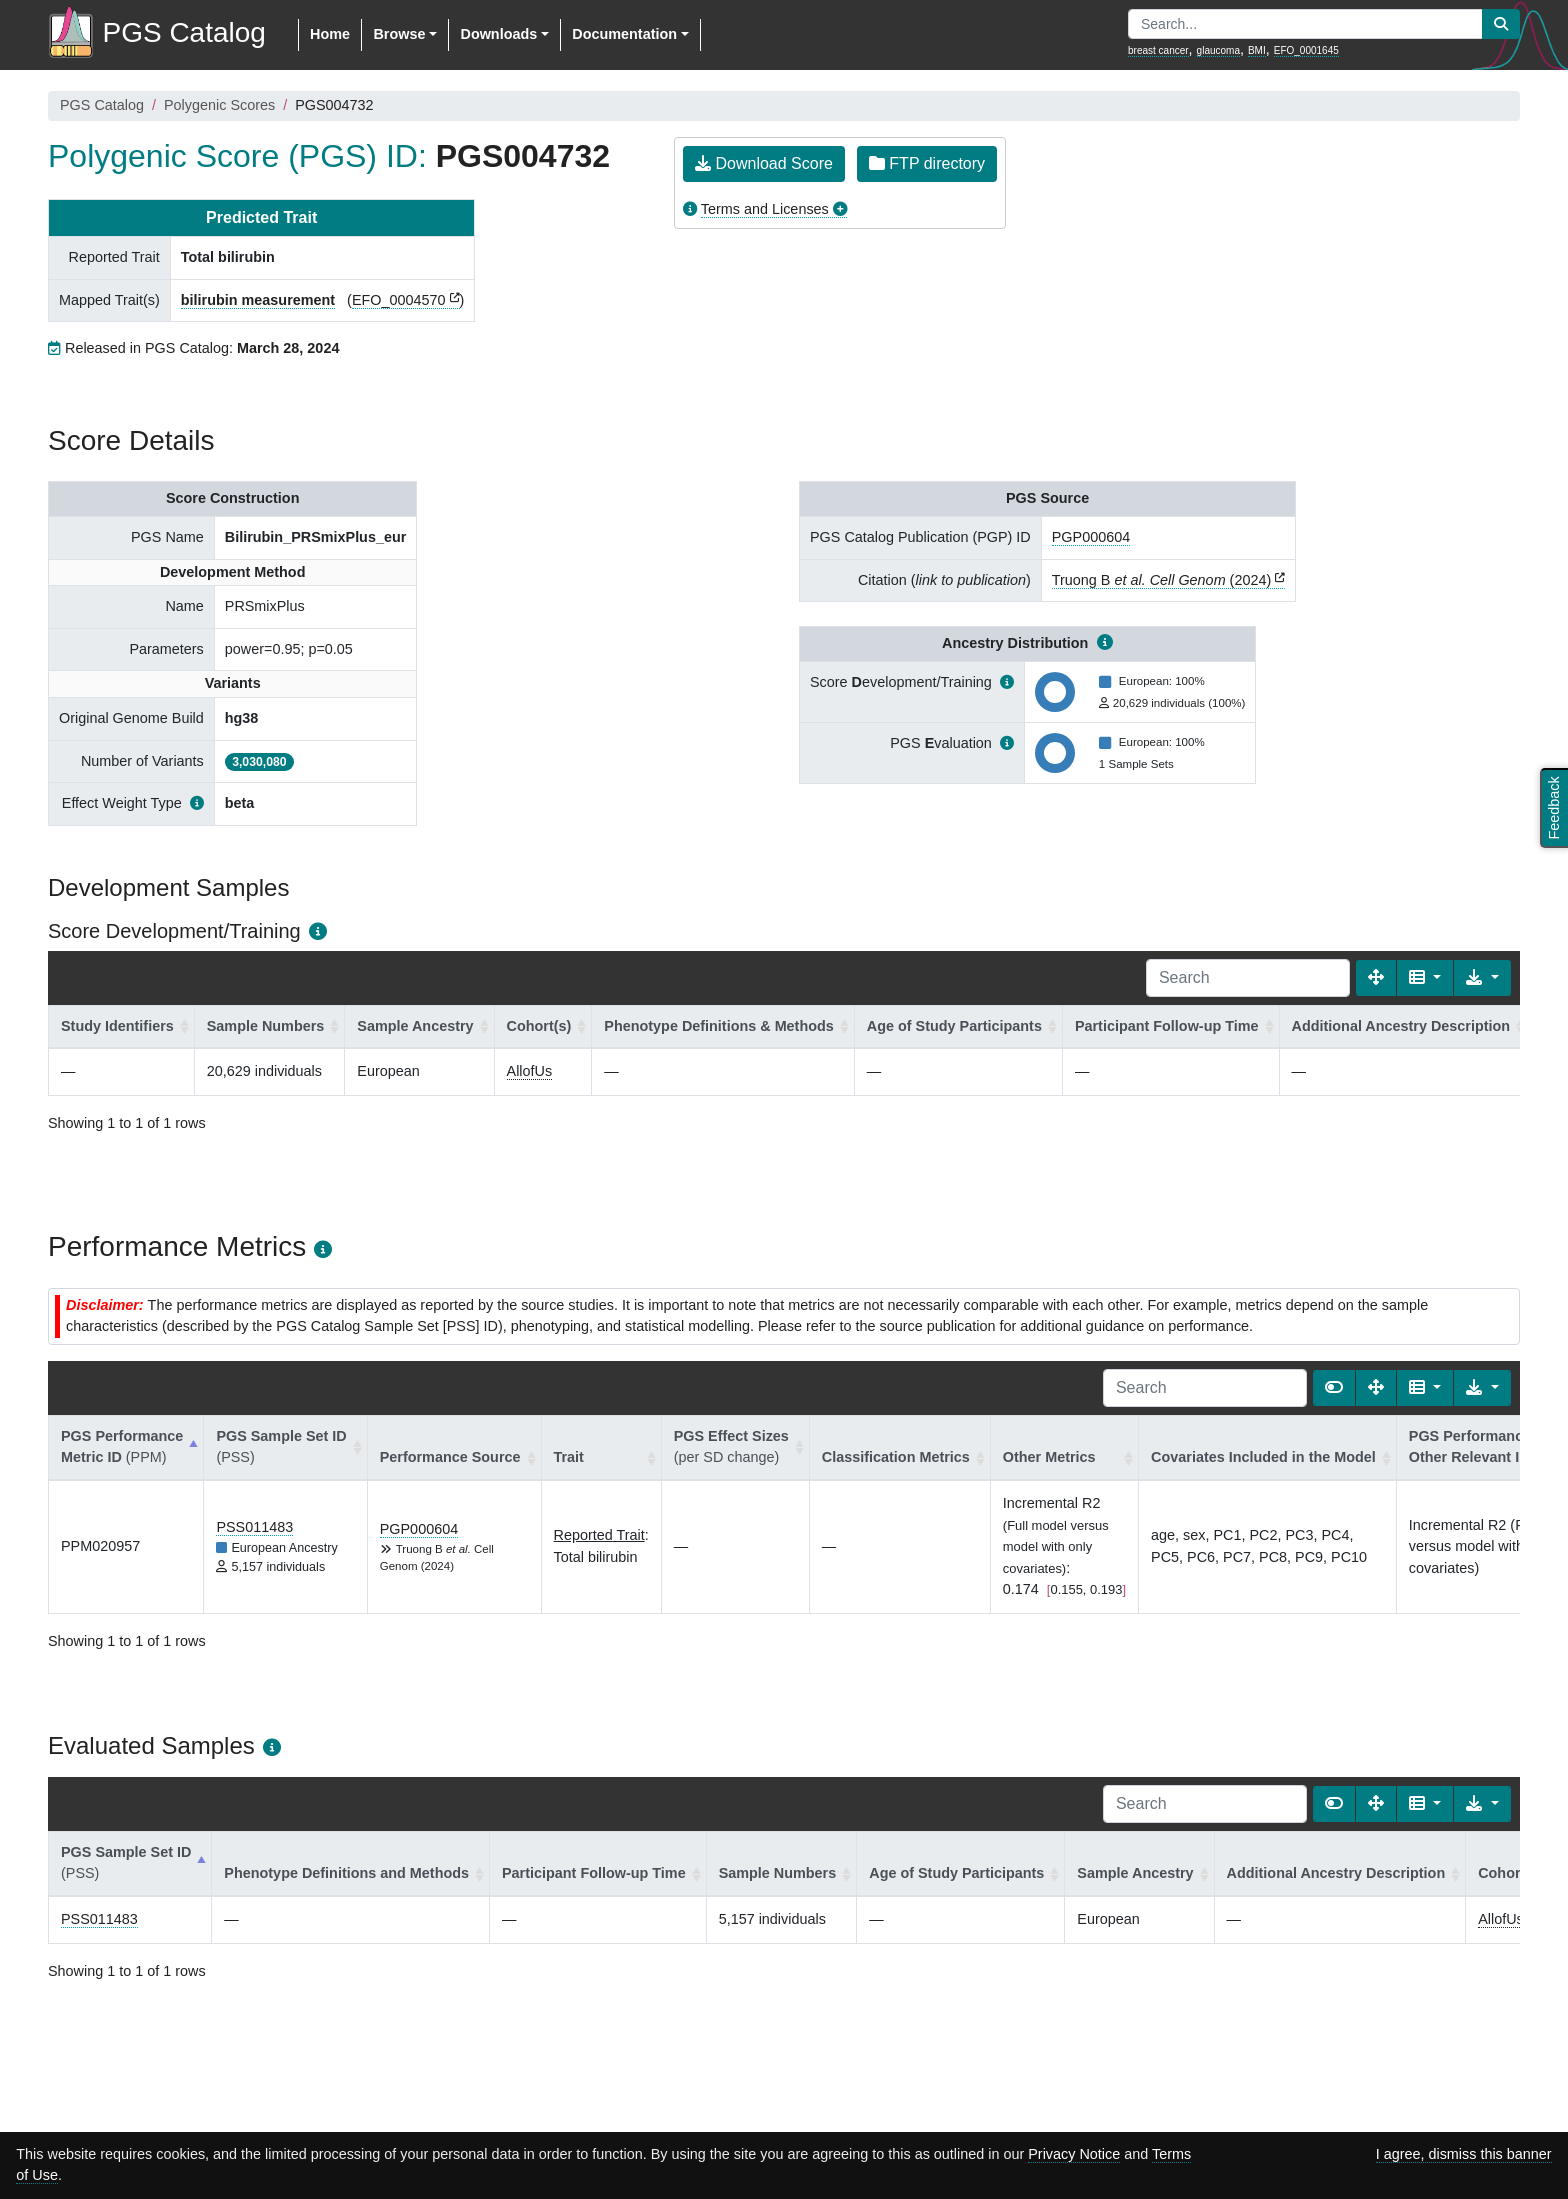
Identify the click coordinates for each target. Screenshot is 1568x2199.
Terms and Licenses (765, 209)
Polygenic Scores (219, 105)
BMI (1257, 50)
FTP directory (927, 163)
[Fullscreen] (1376, 978)
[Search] (1248, 978)
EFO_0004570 (399, 300)
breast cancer (1158, 50)
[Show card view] (1334, 1388)
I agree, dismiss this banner (1464, 2154)
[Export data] (1482, 978)
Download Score (764, 163)
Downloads (498, 34)
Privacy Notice (1074, 2154)
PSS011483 (254, 1527)
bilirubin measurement (258, 300)
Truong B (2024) (1161, 580)
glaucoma (1218, 50)
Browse (399, 34)
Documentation (624, 34)
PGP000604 (1091, 537)
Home (330, 34)
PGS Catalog (102, 105)
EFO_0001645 (1306, 50)
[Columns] (1425, 978)
